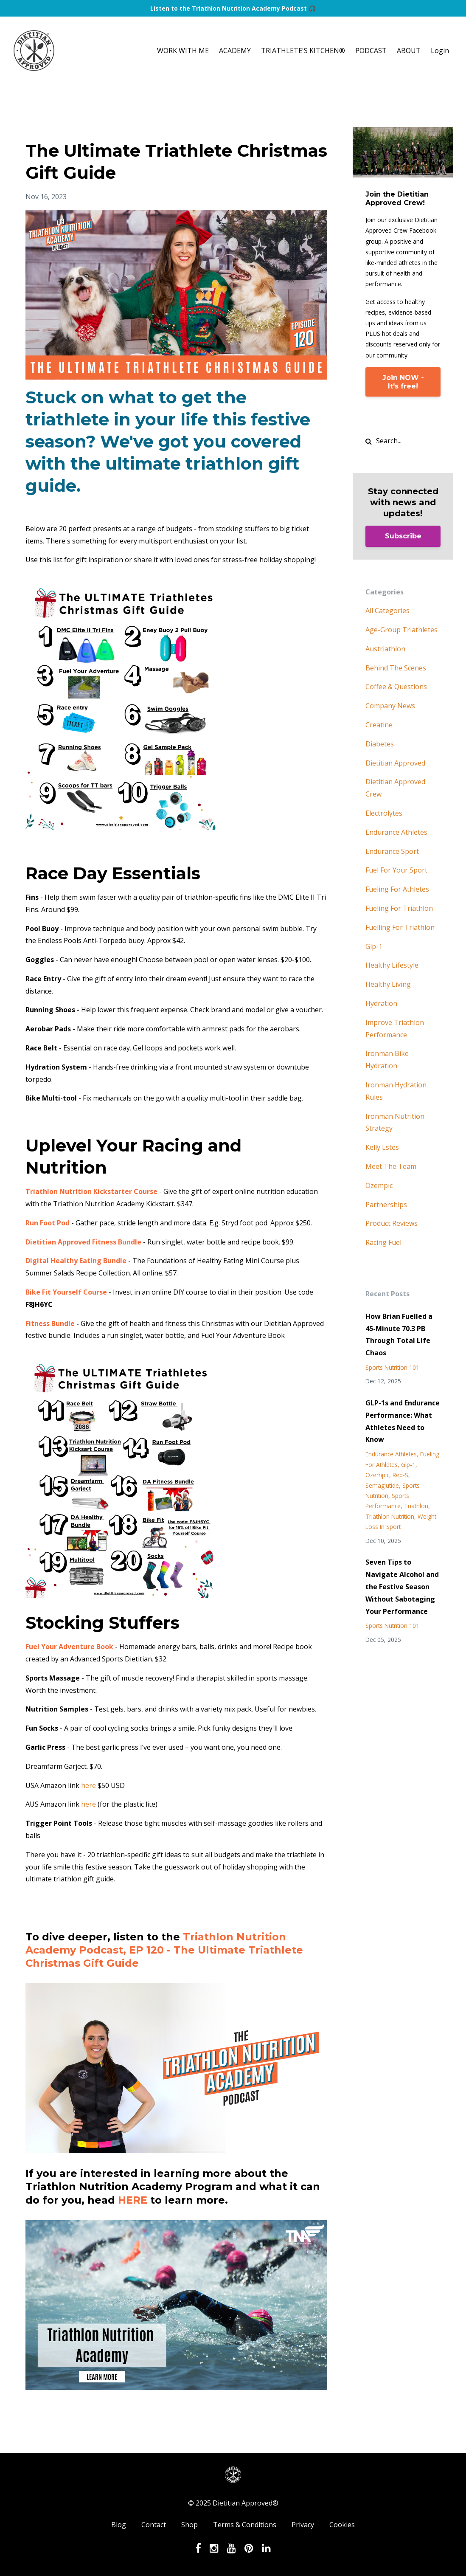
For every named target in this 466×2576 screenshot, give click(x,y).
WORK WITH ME (183, 50)
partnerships (386, 1204)
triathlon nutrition (389, 1516)
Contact (153, 2524)
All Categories (387, 610)
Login (440, 50)
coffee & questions (396, 686)
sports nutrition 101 (392, 1367)
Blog (118, 2524)
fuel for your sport (396, 870)
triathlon (416, 1506)
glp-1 (373, 946)
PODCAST (371, 50)
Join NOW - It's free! (403, 382)
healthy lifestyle (391, 965)
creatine (379, 724)
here (88, 1785)
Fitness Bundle (50, 1323)
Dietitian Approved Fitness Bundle (83, 1242)
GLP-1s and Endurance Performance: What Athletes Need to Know (402, 1421)
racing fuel (383, 1242)
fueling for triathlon (399, 908)
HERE (132, 2200)
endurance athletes (396, 832)
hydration (381, 1003)
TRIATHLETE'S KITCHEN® (303, 50)
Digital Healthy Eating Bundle (75, 1260)
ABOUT (409, 50)
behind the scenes (395, 668)
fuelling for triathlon (400, 927)
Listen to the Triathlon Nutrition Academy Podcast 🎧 (233, 8)
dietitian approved (395, 763)
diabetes (379, 744)
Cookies (342, 2524)
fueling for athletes (397, 889)
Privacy (303, 2524)
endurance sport (392, 851)
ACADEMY (235, 50)
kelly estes (382, 1147)
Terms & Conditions (244, 2524)
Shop (189, 2524)
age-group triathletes (401, 629)
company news (390, 705)
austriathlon (385, 648)
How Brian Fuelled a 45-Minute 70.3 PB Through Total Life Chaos (398, 1334)
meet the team (390, 1166)
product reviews (391, 1223)
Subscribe (403, 536)
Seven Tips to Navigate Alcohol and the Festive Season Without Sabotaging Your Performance (402, 1586)
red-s (400, 1475)
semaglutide (382, 1485)
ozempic (379, 1185)
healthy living (388, 984)
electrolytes (383, 813)
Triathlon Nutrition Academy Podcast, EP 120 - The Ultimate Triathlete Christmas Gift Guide (164, 1950)
